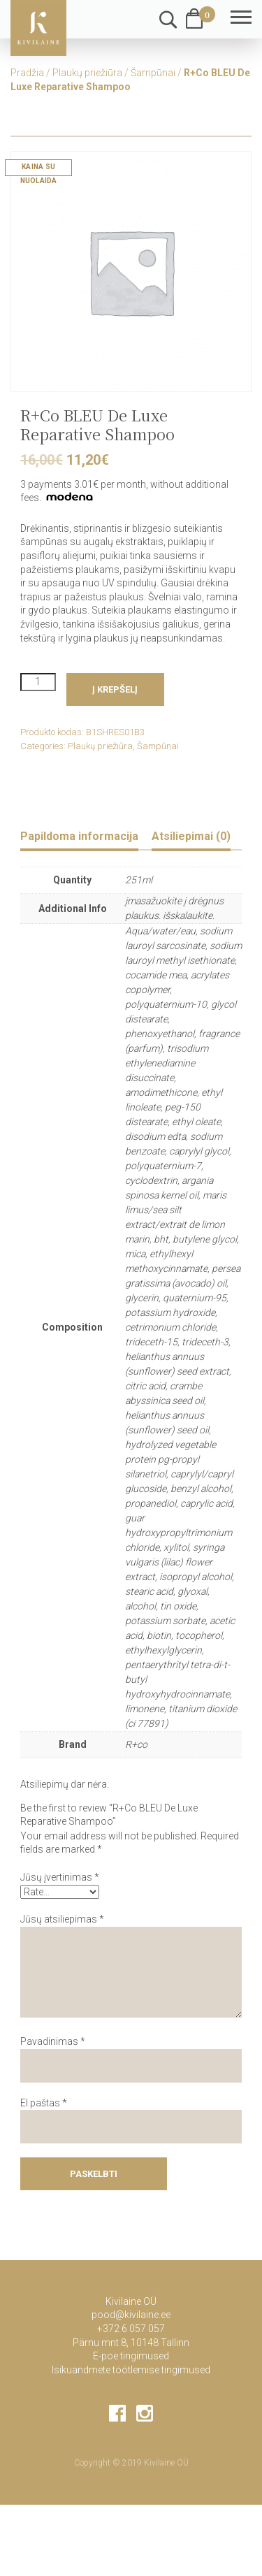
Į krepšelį (115, 689)
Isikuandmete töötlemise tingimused (131, 2369)
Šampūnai (153, 72)
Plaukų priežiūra (87, 72)
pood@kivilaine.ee (131, 2314)
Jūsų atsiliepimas (62, 1919)
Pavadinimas (52, 2041)
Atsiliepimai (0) (191, 836)
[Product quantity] (38, 682)
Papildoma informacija (79, 836)
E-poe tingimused (131, 2355)
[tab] (79, 838)
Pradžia (27, 72)
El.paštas (43, 2102)
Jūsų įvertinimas (59, 1877)
